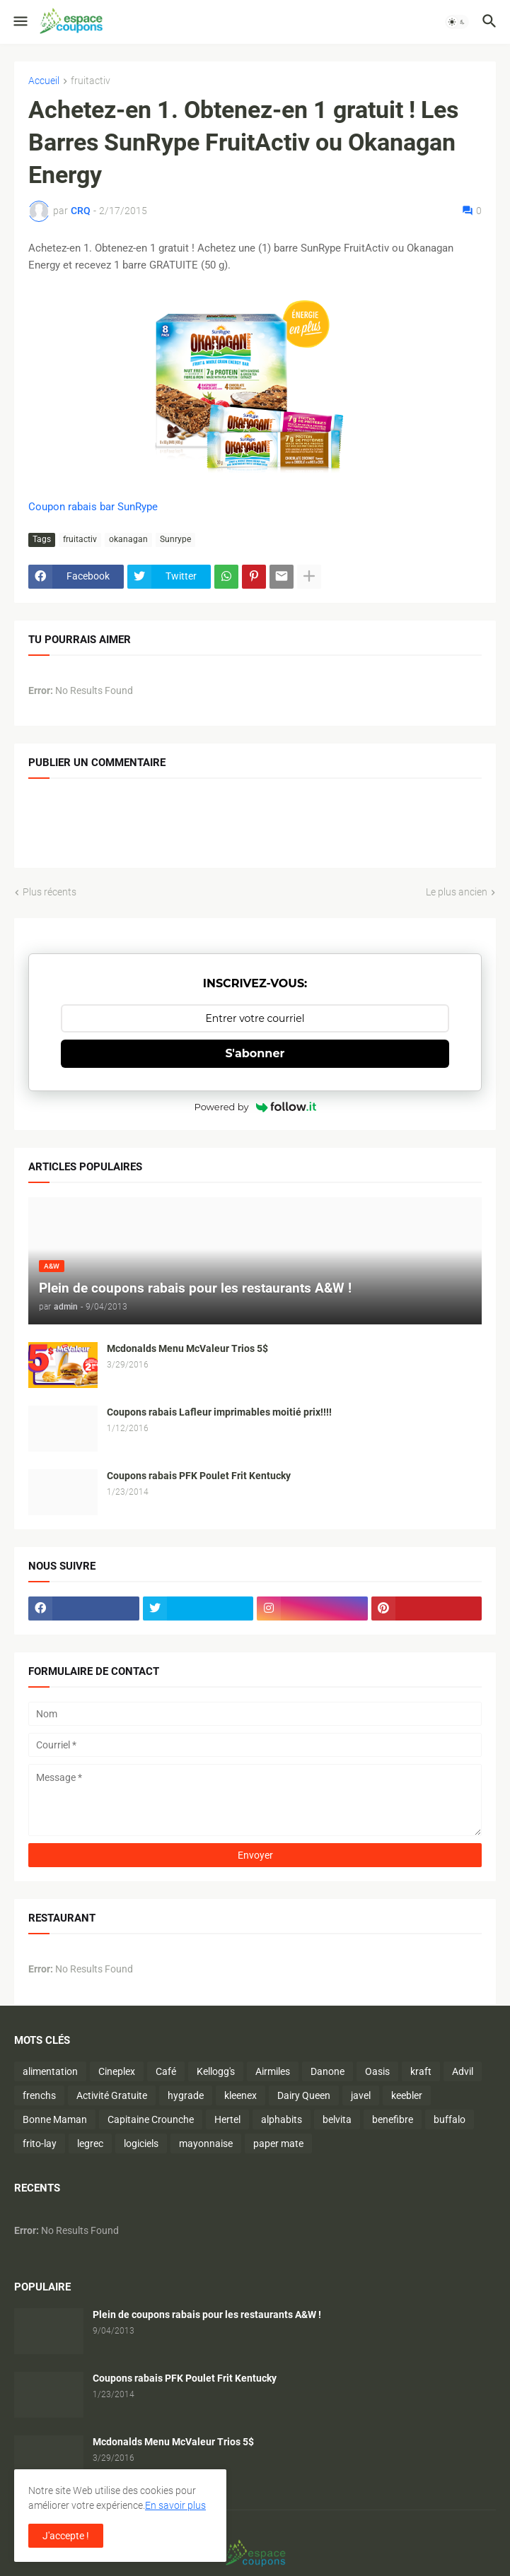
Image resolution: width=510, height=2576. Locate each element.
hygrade (186, 2095)
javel (361, 2095)
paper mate (278, 2143)
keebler (406, 2095)
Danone (327, 2071)
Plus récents (49, 892)
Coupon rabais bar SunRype (93, 506)
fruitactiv (90, 81)
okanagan (128, 539)
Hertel (227, 2119)
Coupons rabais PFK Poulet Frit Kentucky (199, 1475)
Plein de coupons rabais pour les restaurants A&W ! (207, 2314)
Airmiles (272, 2071)
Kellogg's (216, 2071)
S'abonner (255, 1053)
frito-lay (40, 2143)
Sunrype (175, 539)
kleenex (240, 2095)
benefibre (392, 2119)
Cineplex (116, 2071)
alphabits (281, 2119)
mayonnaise (206, 2143)
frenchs (39, 2095)
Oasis (377, 2071)
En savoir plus (175, 2505)
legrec (90, 2143)
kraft (420, 2071)
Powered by (255, 1106)
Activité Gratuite (111, 2095)
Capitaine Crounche (151, 2119)
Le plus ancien (456, 892)
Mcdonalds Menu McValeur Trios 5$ (187, 1348)
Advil (462, 2071)
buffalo (449, 2119)
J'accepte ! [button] (65, 2535)
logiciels (141, 2143)
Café (166, 2071)
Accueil (43, 81)
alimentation (50, 2071)
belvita (337, 2119)
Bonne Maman (55, 2119)
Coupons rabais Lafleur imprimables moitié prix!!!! (219, 1412)
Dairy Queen (303, 2095)
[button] (19, 22)
